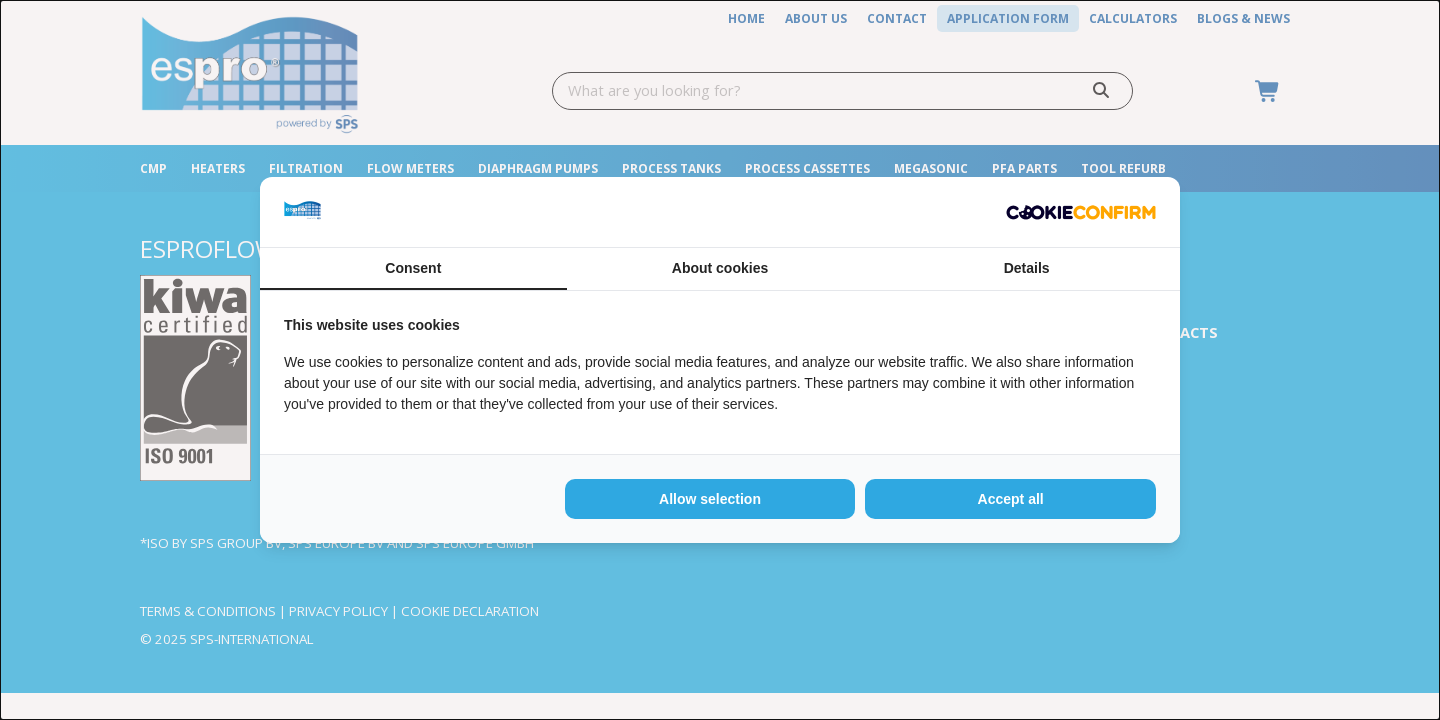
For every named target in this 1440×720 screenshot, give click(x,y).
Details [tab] (1027, 268)
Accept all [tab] (1011, 499)
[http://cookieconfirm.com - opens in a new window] (1081, 212)
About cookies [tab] (720, 268)
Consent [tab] (413, 268)
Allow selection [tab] (710, 499)
